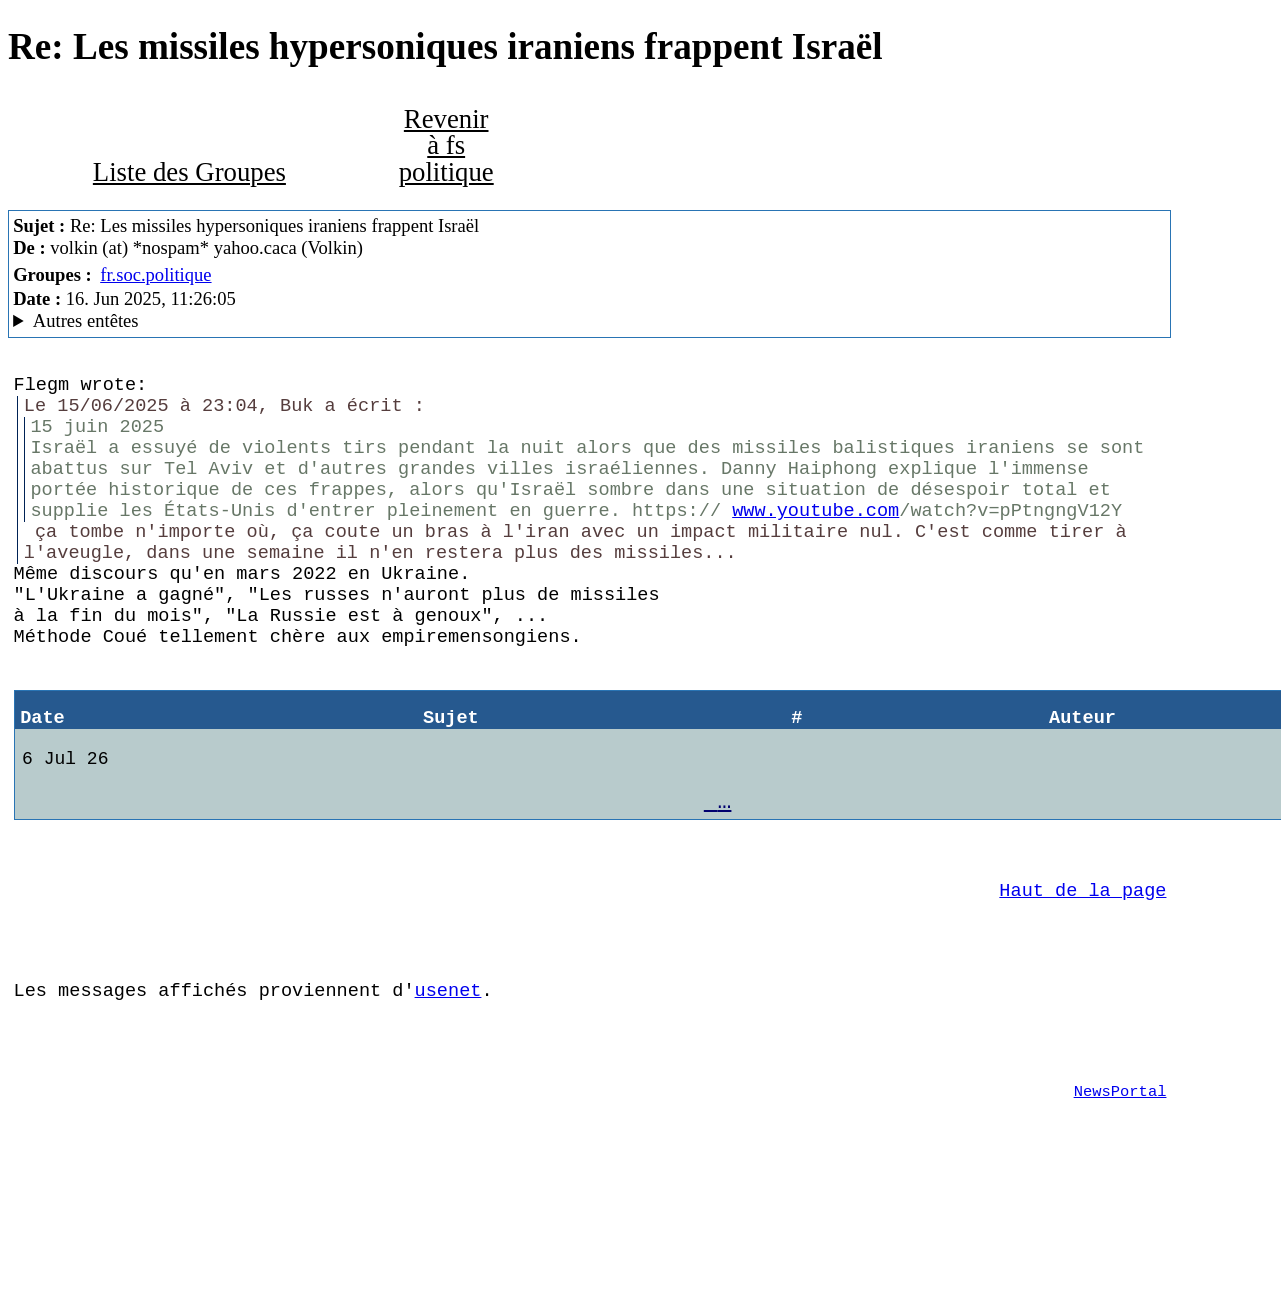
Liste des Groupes (189, 172)
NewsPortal (1120, 1197)
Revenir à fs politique (446, 145)
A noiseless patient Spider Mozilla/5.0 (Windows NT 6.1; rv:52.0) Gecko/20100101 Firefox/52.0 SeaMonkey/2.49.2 (589, 321)
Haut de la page (1082, 971)
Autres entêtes (86, 320)
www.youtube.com (815, 537)
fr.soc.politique (155, 274)
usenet (448, 1083)
